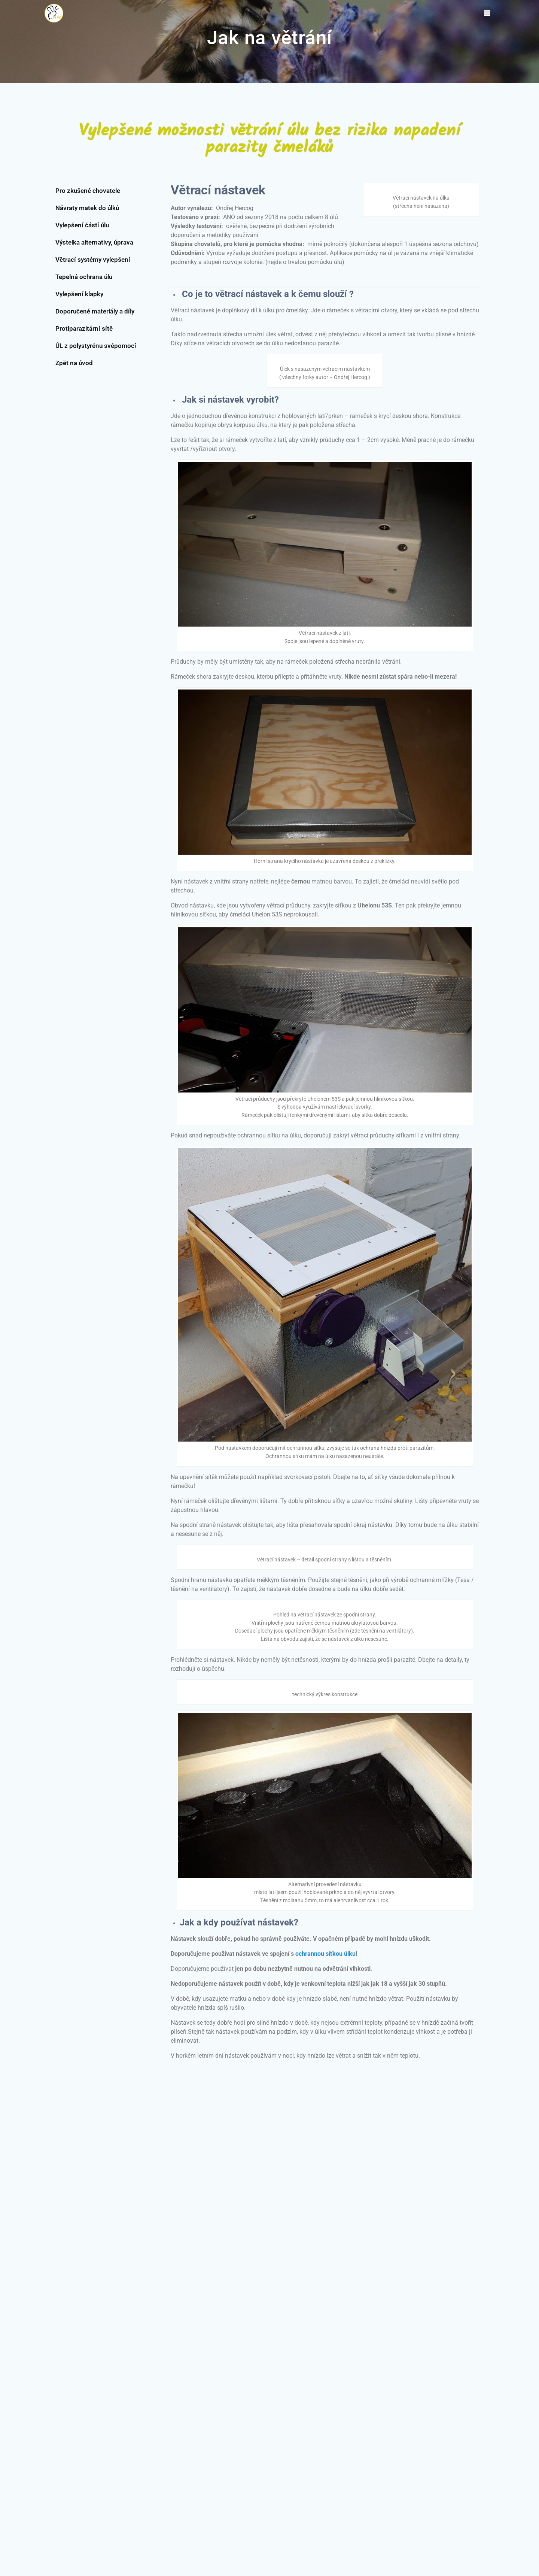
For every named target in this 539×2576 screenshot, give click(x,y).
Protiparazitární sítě (84, 328)
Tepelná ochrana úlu (83, 277)
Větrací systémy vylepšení (92, 259)
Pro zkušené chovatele (87, 190)
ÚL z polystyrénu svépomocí (95, 345)
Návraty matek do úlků (87, 208)
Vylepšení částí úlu (82, 225)
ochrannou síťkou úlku (325, 1953)
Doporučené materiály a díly (94, 311)
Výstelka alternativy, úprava (94, 242)
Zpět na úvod (74, 363)
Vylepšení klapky (79, 294)
